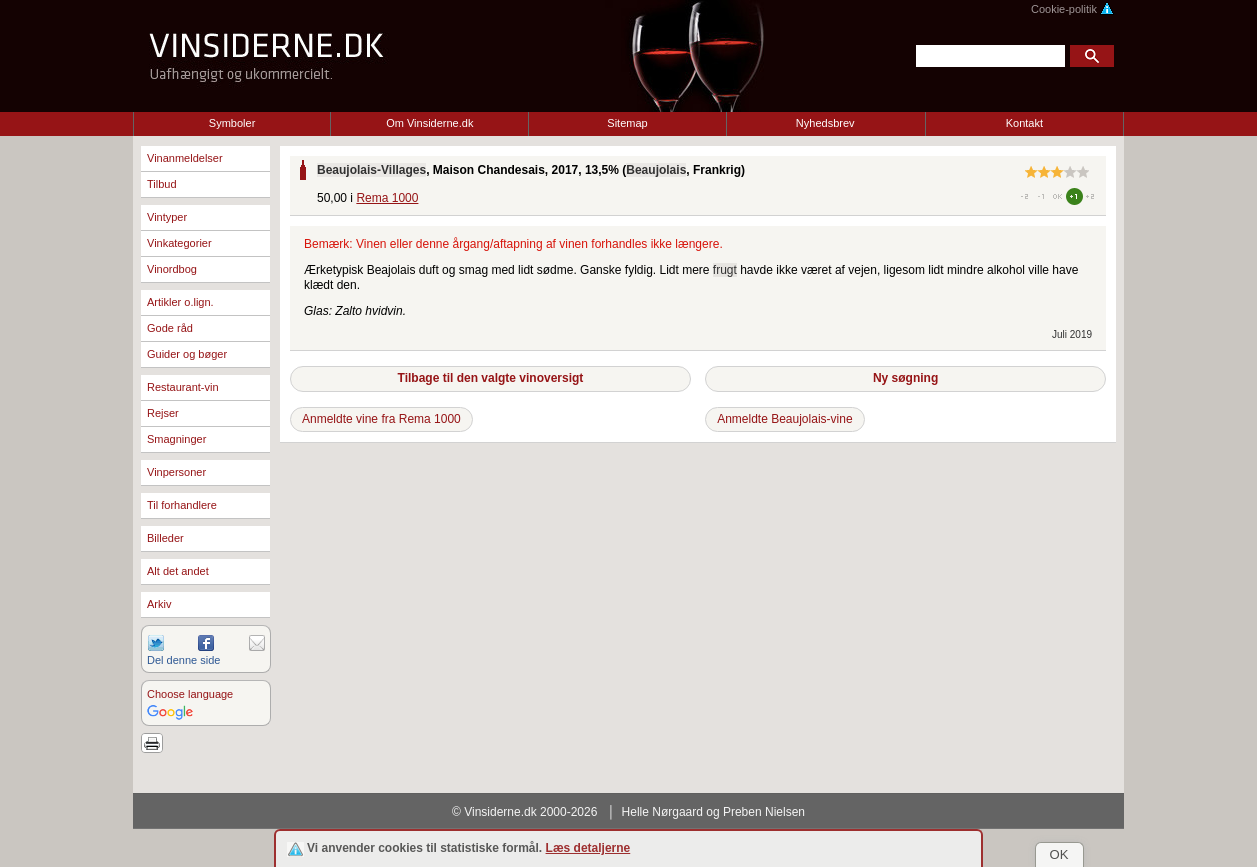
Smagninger (176, 439)
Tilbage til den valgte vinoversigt (491, 378)
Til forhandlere (182, 505)
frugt (725, 270)
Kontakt (1024, 123)
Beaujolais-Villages (371, 170)
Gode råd (170, 328)
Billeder (165, 538)
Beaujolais (656, 170)
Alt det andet (178, 571)
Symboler (232, 123)
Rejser (163, 413)
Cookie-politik (1072, 9)
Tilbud (162, 184)
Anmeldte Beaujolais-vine (784, 419)
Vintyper (167, 217)
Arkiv (159, 604)
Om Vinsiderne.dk (429, 123)
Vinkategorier (179, 243)
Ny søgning (905, 378)
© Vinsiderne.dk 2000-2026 (524, 812)
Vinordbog (172, 269)
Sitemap (627, 123)
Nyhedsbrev (825, 123)
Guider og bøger (187, 354)
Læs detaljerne (588, 848)
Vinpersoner (176, 472)
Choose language (190, 694)
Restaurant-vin (183, 387)
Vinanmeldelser (185, 158)
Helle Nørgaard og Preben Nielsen (713, 812)
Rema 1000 (387, 198)
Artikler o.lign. (180, 302)
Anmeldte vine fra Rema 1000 (381, 419)
